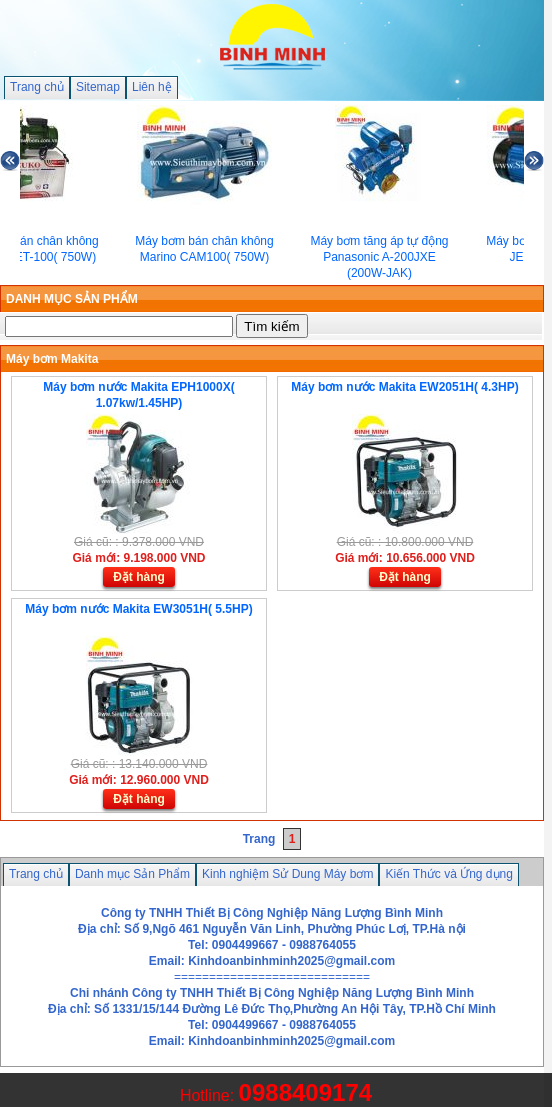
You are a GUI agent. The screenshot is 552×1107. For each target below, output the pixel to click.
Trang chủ (37, 87)
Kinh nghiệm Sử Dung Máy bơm (287, 874)
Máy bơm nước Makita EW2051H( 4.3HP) (404, 387)
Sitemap (98, 87)
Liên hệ (152, 87)
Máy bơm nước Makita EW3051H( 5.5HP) (138, 609)
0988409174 (305, 1092)
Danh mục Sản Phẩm (132, 874)
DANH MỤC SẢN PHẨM (72, 299)
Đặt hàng (139, 577)
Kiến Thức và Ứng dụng (449, 874)
